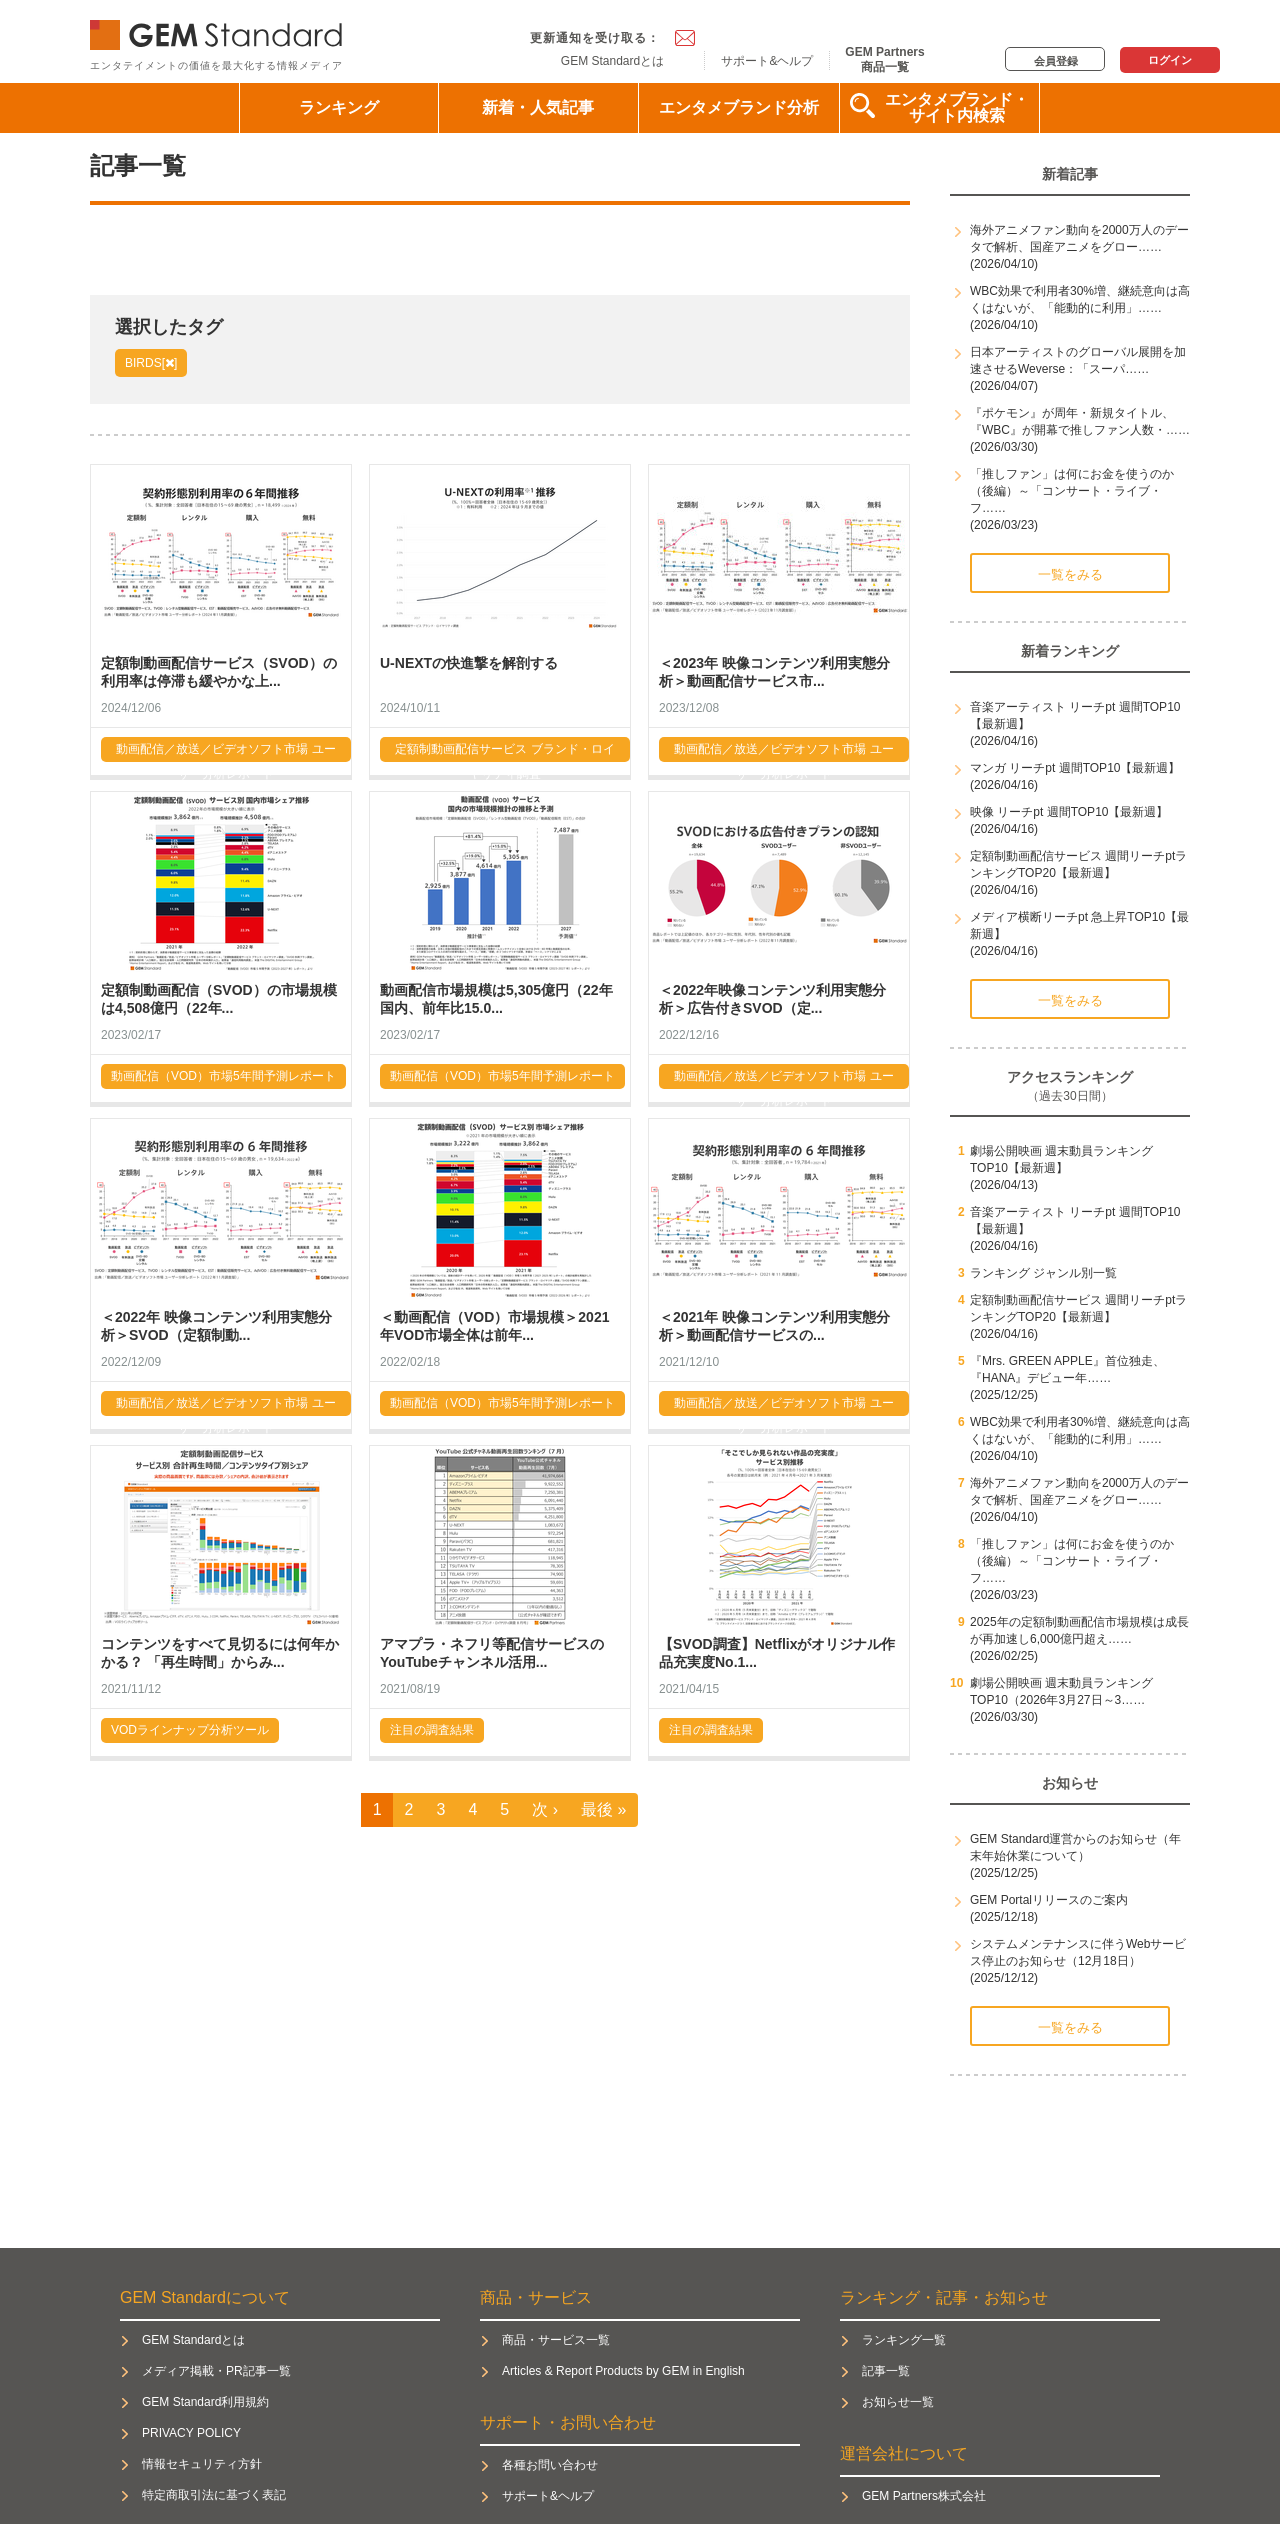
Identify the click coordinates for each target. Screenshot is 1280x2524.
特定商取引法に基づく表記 (214, 2495)
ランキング (339, 107)
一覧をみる (1070, 574)
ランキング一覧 (904, 2340)
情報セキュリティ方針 (202, 2464)
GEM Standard (220, 30)
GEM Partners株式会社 (924, 2496)
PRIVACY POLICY (191, 2433)
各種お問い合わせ (550, 2465)
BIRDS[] (151, 363)
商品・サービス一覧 (556, 2340)
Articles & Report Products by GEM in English (623, 2371)
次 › (545, 1809)
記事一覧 (886, 2371)
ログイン (1170, 60)
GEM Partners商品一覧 (884, 59)
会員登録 (1056, 61)
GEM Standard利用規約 (205, 2402)
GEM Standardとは (612, 61)
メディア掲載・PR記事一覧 (216, 2371)
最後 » (603, 1809)
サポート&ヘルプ (767, 61)
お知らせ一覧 (898, 2402)
